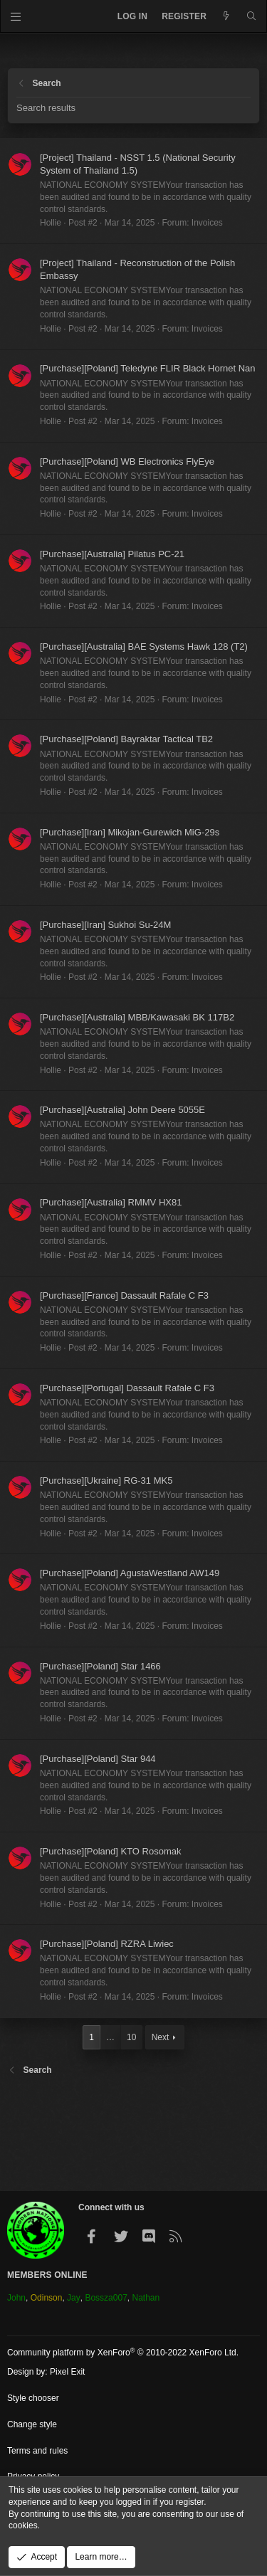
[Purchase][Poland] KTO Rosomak (110, 1851)
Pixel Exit (67, 2372)
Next (160, 2037)
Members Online (47, 2275)
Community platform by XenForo (123, 2353)
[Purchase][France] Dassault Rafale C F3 (124, 1295)
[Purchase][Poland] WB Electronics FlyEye (127, 461)
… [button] (110, 2037)
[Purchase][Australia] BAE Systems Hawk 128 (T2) (144, 646)
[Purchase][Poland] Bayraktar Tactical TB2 (126, 739)
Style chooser (33, 2398)
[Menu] (16, 16)
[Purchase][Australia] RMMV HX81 (111, 1202)
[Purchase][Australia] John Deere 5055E (122, 1109)
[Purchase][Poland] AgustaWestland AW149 (129, 1573)
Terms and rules (37, 2451)
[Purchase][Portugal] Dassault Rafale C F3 (127, 1388)
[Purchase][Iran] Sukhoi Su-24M (105, 924)
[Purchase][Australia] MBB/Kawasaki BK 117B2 (137, 1017)
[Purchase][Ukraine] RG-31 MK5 (106, 1480)
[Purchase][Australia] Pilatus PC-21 (112, 554)
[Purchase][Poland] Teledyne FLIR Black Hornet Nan (148, 368)
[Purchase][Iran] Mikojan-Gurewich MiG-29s (129, 832)
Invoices (207, 223)
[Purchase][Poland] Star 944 (98, 1758)
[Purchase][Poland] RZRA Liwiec (107, 1943)
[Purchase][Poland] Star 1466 (100, 1666)
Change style (32, 2424)
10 (131, 2037)
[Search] (251, 16)
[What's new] (226, 16)
